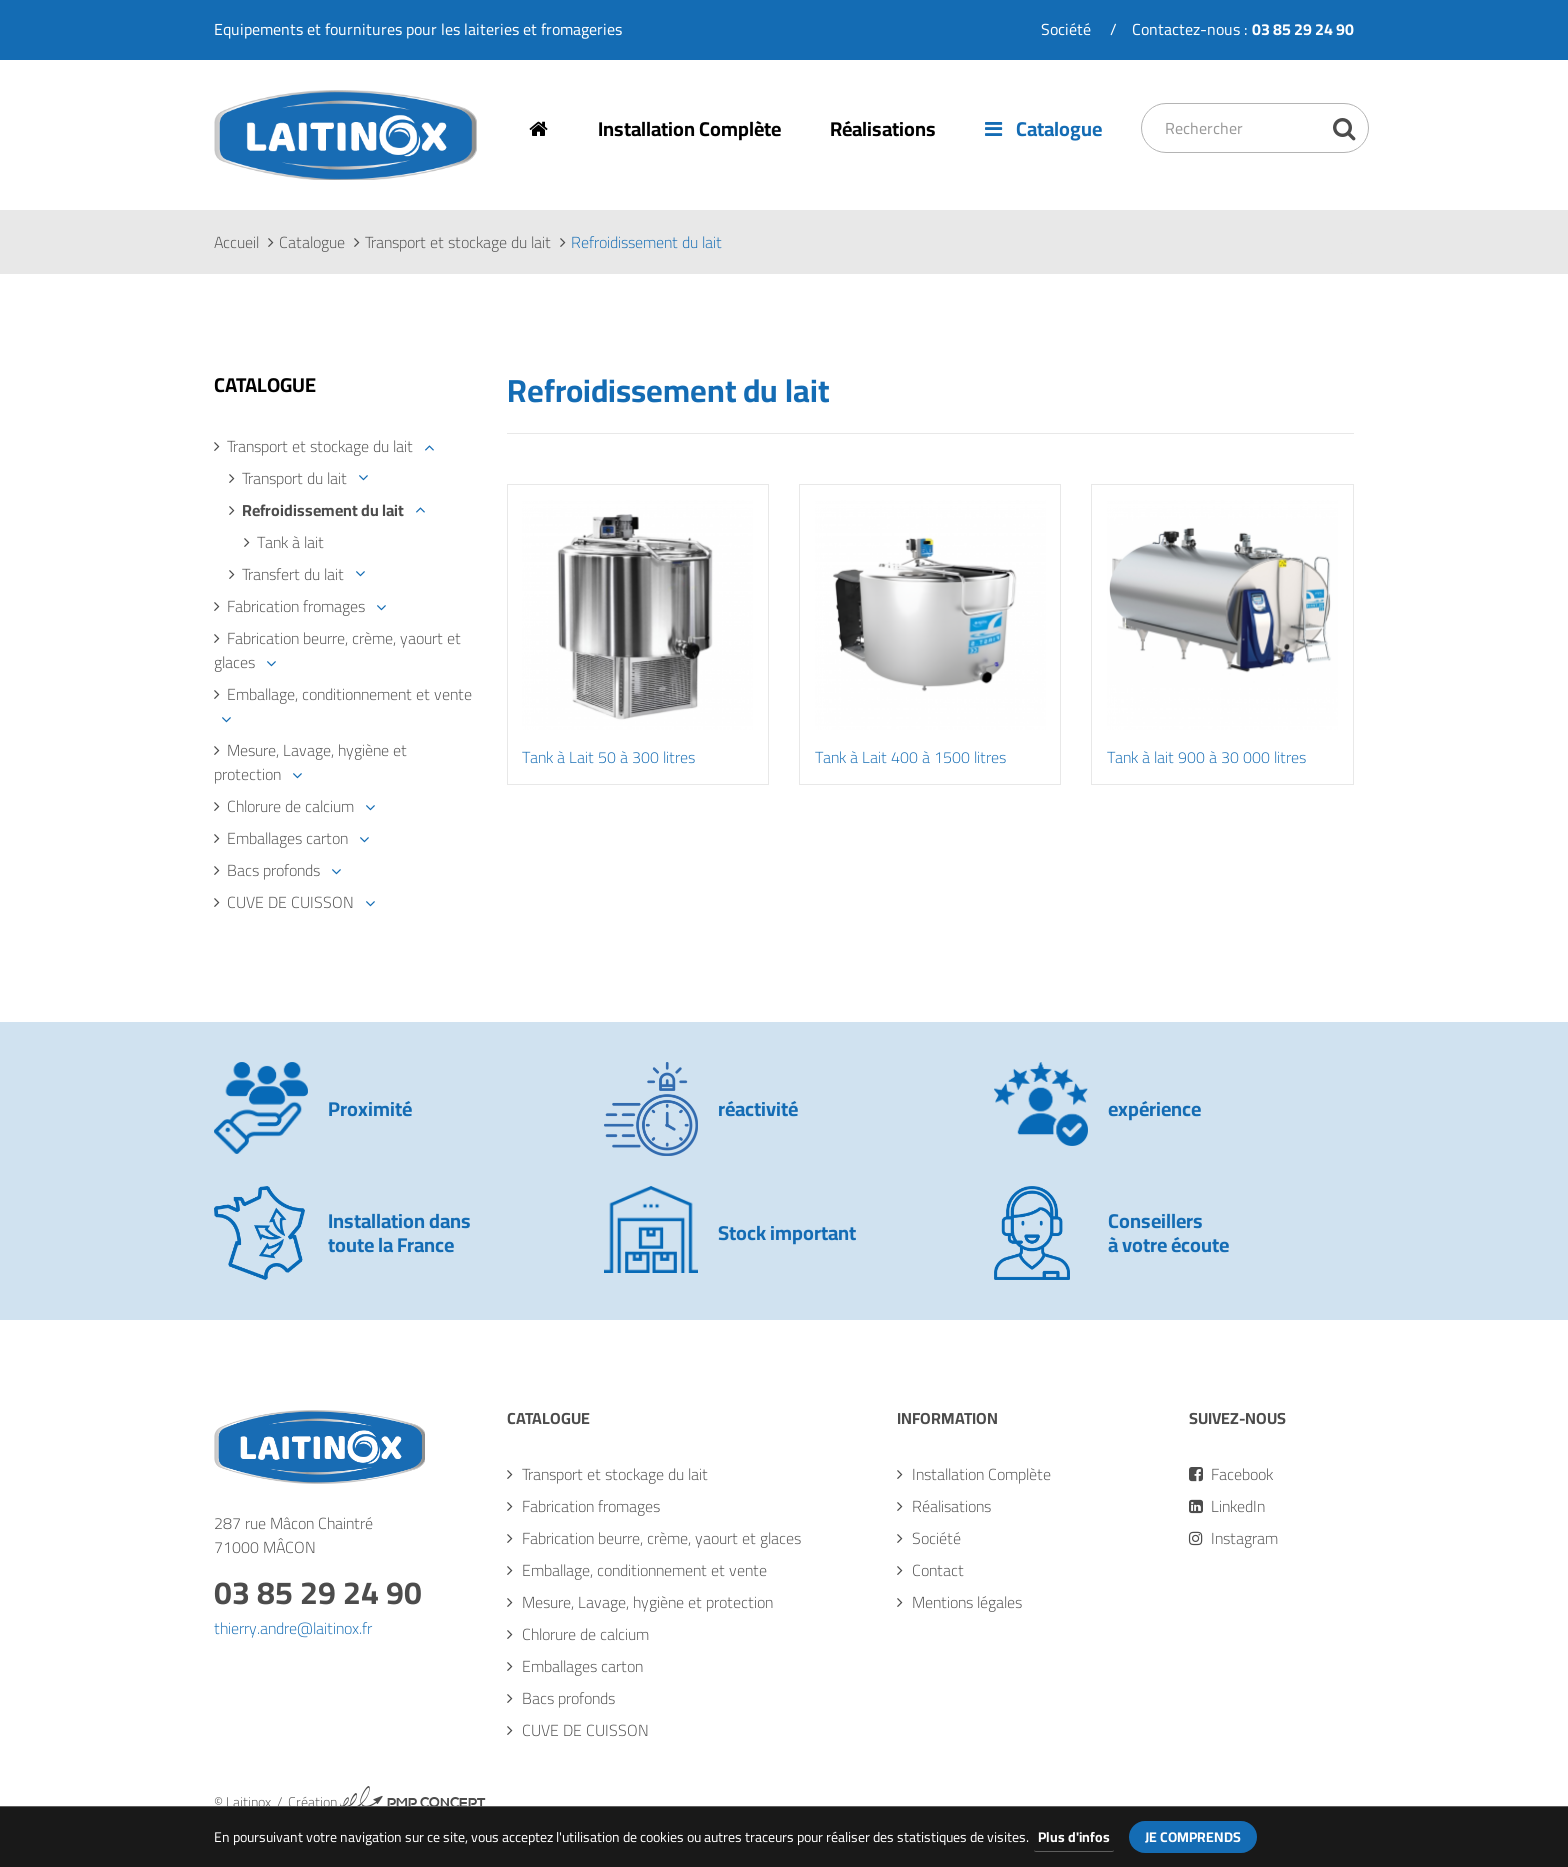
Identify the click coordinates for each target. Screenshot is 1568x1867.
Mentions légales (967, 1603)
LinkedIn (1227, 1507)
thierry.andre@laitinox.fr (293, 1629)
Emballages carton (287, 839)
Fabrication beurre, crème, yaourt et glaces (337, 651)
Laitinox (241, 179)
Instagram (1233, 1539)
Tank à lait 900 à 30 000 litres (1206, 758)
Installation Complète (690, 128)
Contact (938, 1571)
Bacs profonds (273, 871)
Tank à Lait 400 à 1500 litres (910, 758)
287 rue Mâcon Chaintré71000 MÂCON (293, 1536)
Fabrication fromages (296, 607)
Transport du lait (294, 479)
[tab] (345, 447)
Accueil (236, 243)
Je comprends (1193, 1837)
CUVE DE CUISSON (290, 903)
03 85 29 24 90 (318, 1593)
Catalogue (1046, 128)
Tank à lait (290, 543)
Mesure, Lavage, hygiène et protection (310, 763)
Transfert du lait (293, 575)
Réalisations (885, 128)
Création (387, 1803)
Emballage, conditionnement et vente (349, 695)
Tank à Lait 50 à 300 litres (609, 758)
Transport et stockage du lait (458, 243)
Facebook (1231, 1475)
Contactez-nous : (1243, 29)
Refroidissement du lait (323, 511)
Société (1066, 29)
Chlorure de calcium (290, 807)
